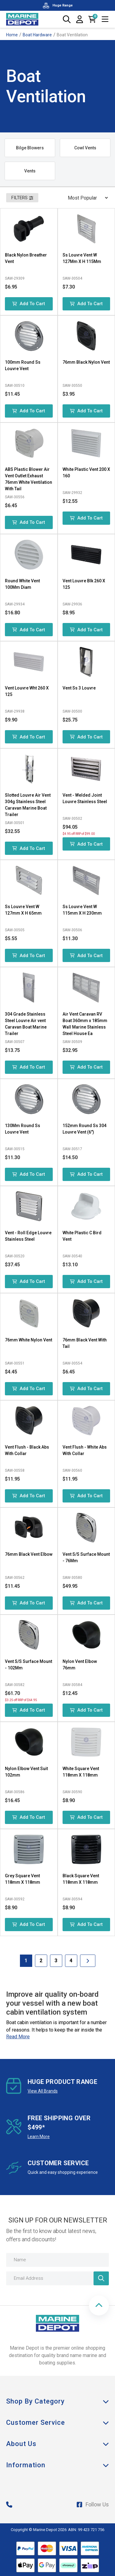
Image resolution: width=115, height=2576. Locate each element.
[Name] (57, 2260)
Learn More (39, 2136)
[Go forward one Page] (87, 1961)
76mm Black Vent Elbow (28, 1554)
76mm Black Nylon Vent (86, 362)
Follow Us (92, 2504)
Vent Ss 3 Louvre (79, 687)
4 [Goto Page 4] (71, 1960)
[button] (99, 2305)
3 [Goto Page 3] (56, 1960)
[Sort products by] (86, 198)
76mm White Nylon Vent (28, 1339)
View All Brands (43, 2091)
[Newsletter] (101, 2278)
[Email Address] (57, 2278)
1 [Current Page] (26, 1960)
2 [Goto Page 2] (41, 1960)
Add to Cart (28, 303)
